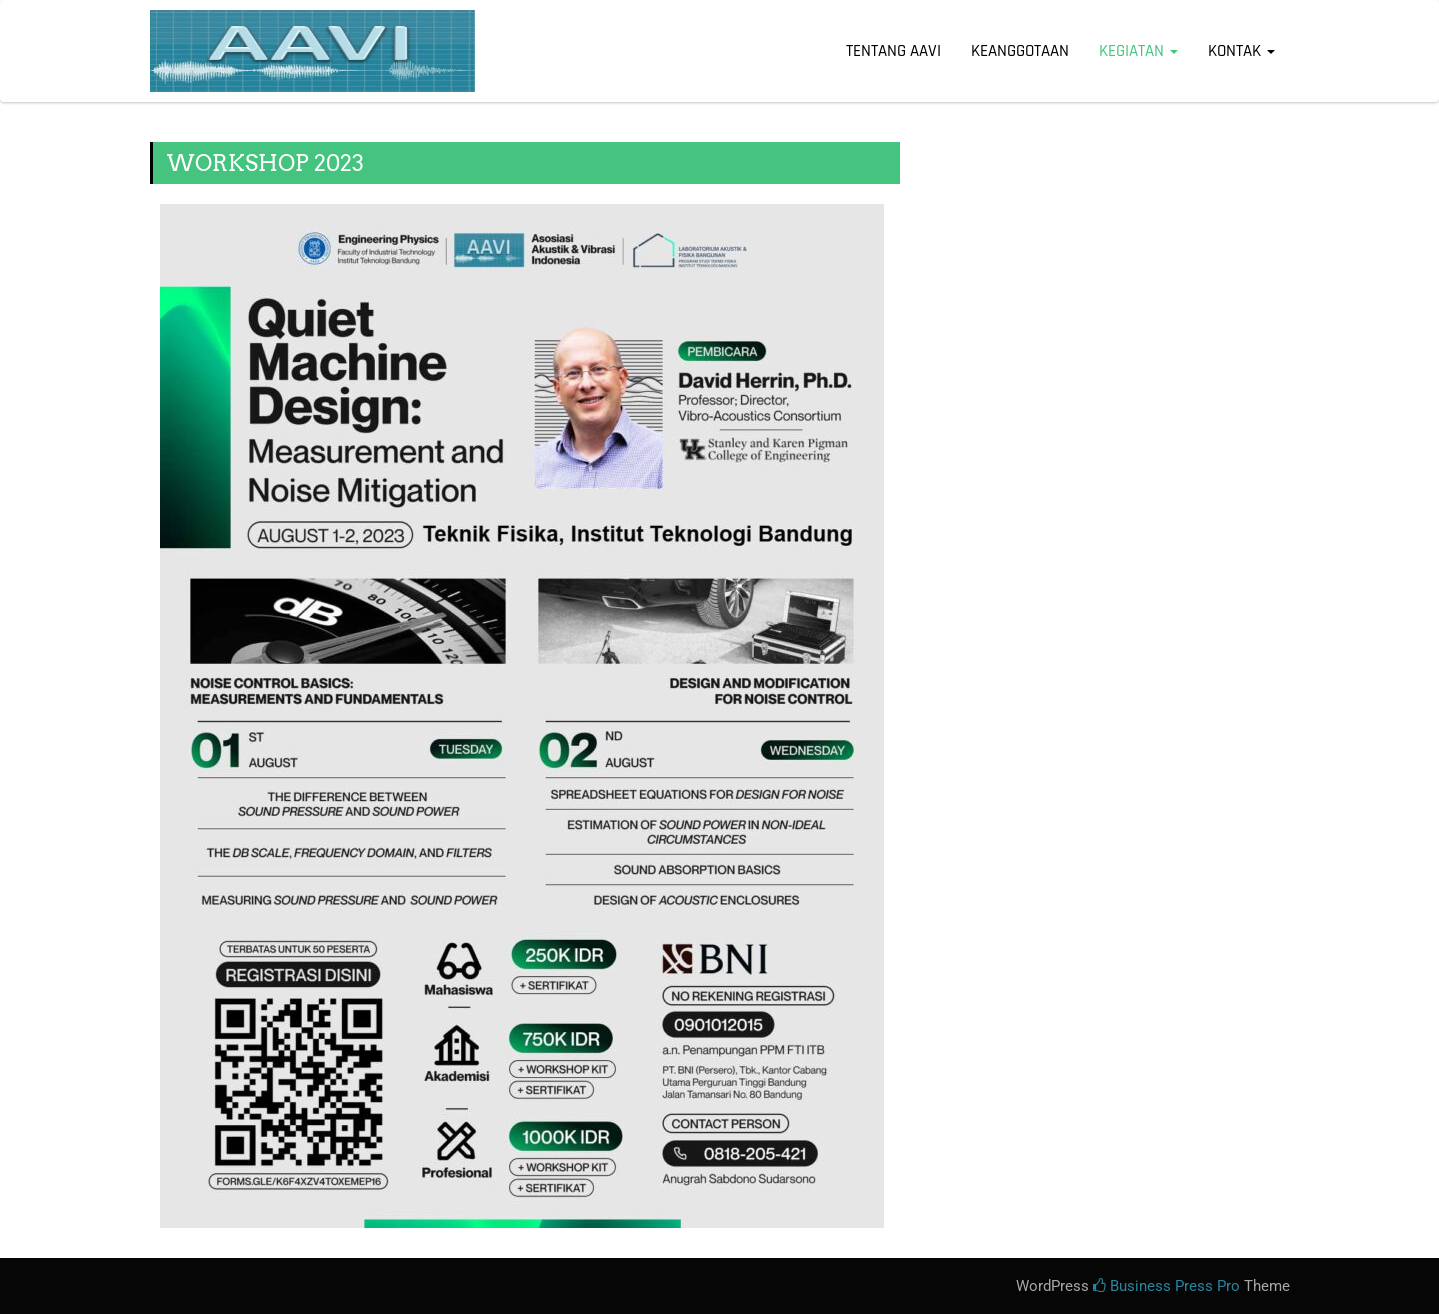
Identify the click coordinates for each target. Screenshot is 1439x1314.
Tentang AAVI (893, 51)
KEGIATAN (1138, 51)
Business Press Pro (1166, 1286)
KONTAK (1241, 51)
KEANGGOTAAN (1020, 51)
